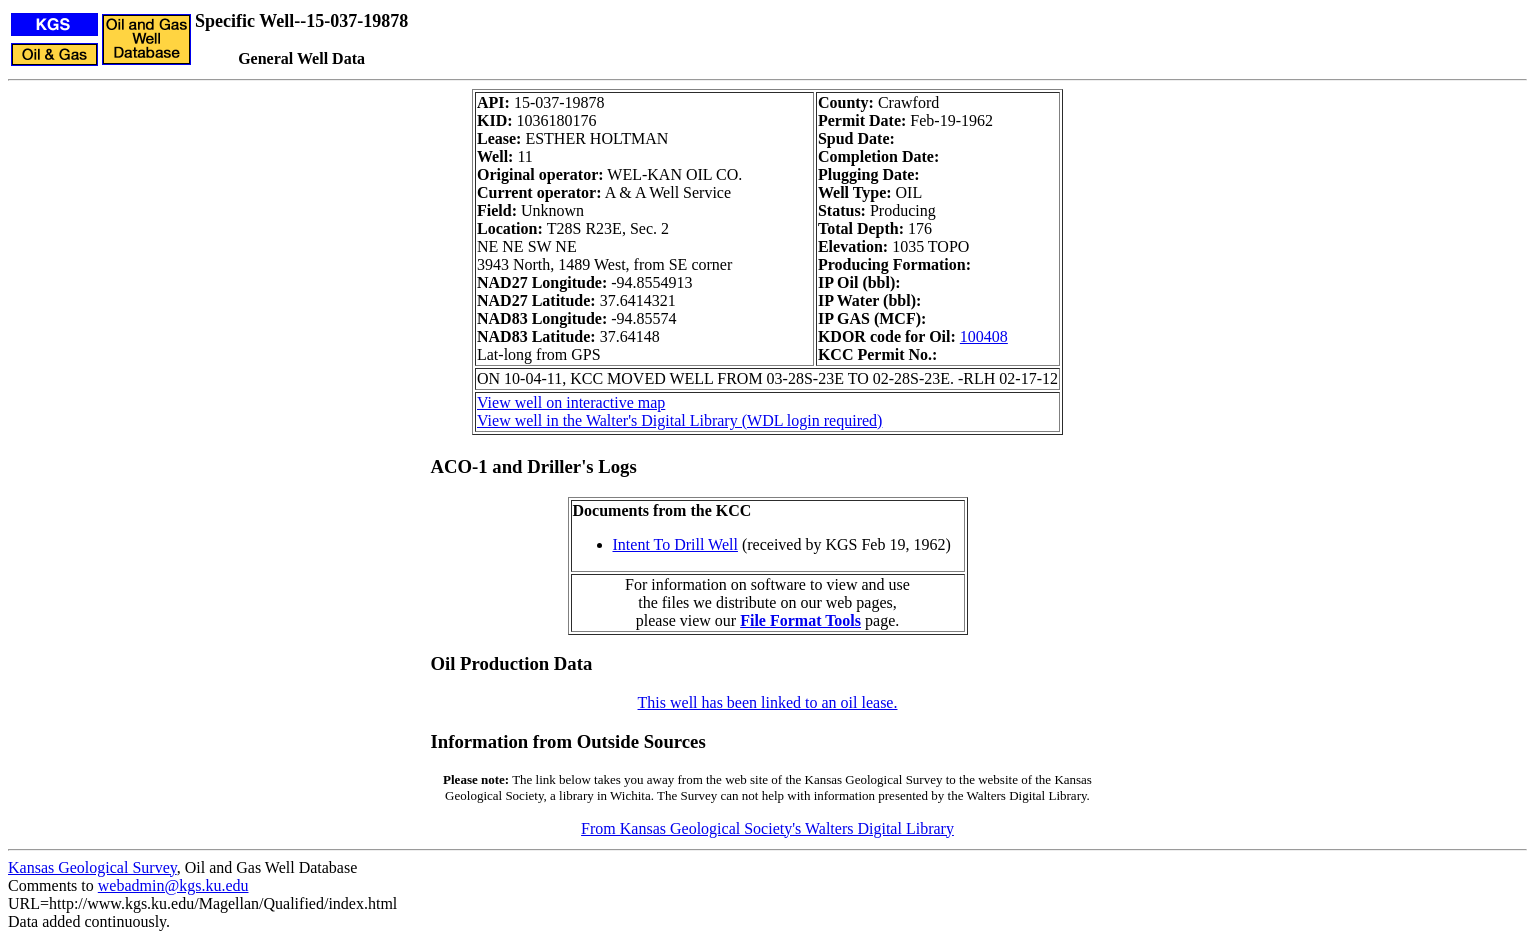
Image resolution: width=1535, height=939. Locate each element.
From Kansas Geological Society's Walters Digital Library (767, 828)
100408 (984, 336)
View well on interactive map (571, 402)
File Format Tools (800, 620)
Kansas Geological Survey (92, 867)
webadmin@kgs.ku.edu (173, 885)
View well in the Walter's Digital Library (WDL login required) (679, 420)
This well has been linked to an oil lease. (768, 702)
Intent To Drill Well (675, 544)
